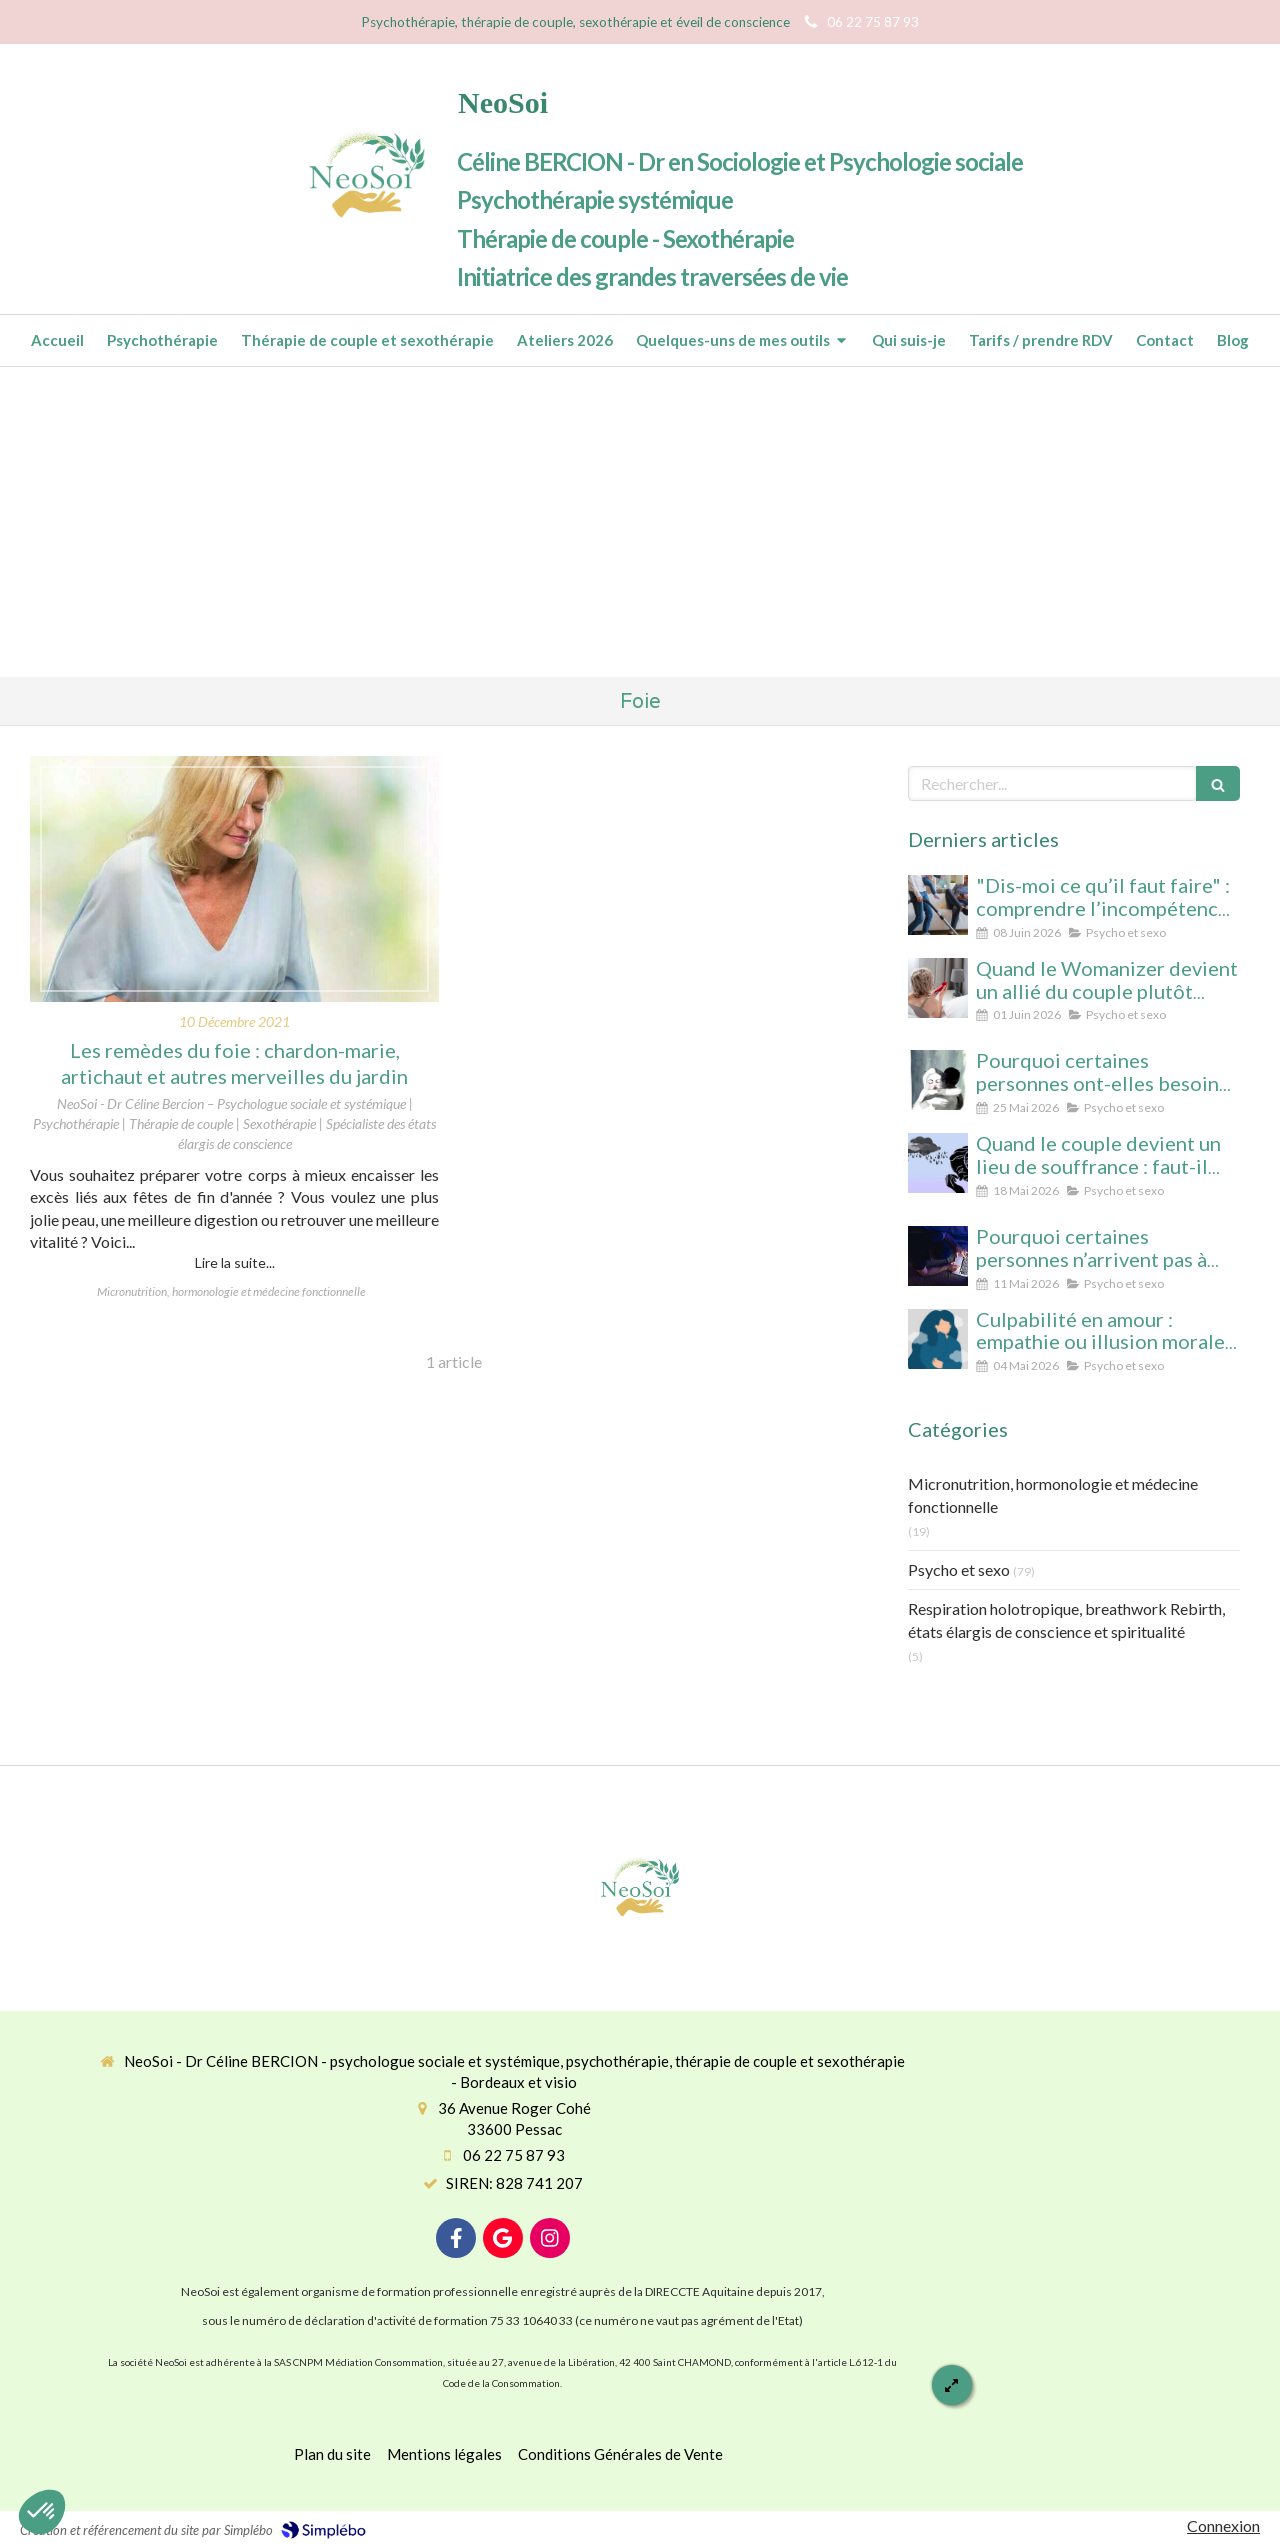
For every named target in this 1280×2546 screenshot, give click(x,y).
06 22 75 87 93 (514, 2155)
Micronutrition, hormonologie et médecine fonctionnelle (1053, 1495)
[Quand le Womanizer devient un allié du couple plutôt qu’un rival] (938, 988)
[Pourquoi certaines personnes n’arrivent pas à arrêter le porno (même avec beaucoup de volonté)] (938, 1256)
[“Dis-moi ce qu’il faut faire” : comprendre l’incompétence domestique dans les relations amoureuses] (938, 905)
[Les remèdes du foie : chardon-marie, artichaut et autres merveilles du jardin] (234, 878)
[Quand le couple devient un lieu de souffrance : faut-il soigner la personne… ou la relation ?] (938, 1163)
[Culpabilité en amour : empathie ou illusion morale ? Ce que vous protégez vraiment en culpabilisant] (938, 1339)
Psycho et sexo (959, 1569)
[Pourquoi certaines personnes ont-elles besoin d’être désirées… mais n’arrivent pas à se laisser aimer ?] (938, 1080)
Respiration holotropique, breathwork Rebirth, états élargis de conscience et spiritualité (1066, 1620)
